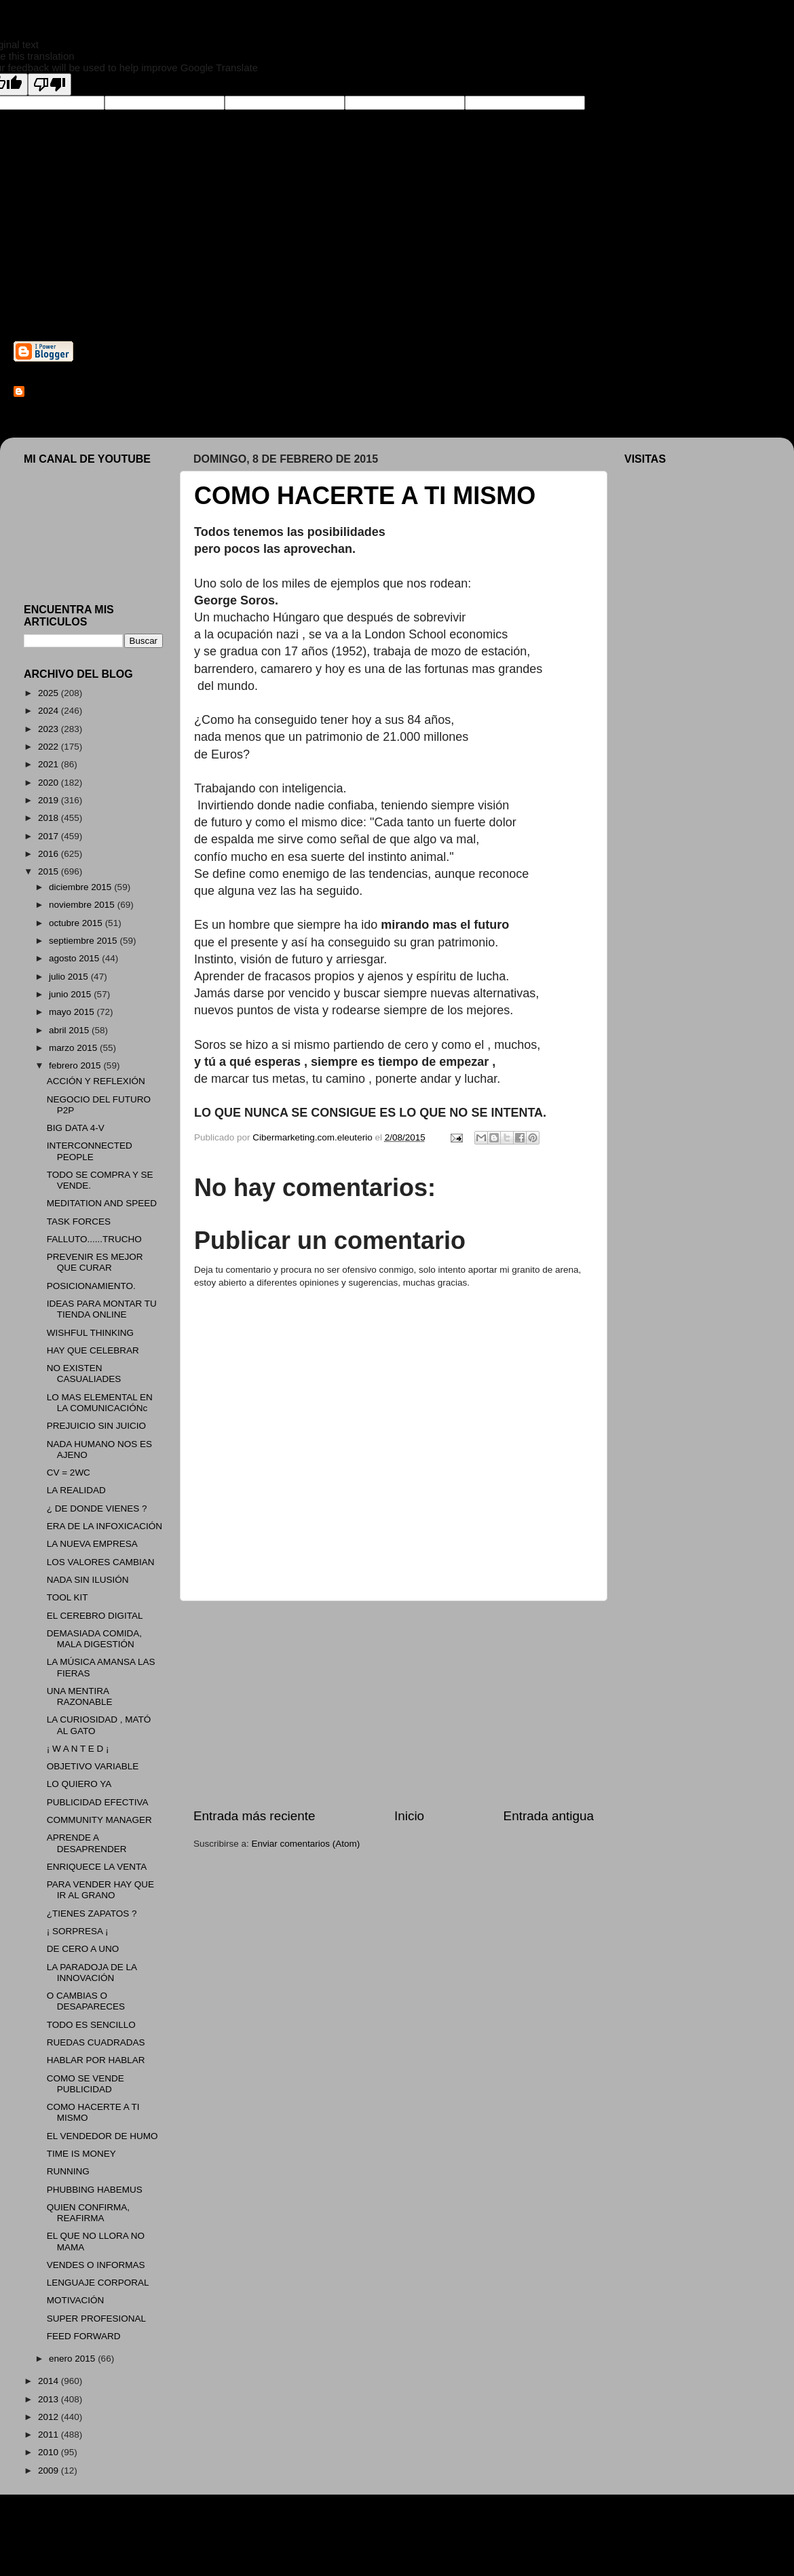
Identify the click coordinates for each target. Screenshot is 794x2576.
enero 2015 (73, 2358)
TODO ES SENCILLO (91, 2025)
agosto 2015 (75, 958)
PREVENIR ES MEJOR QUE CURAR (95, 1262)
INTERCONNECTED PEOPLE (89, 1150)
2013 (49, 2399)
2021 (49, 764)
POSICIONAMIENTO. (91, 1286)
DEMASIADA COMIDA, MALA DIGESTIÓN (94, 1638)
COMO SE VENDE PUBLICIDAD (85, 2083)
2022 (49, 747)
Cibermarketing (174, 269)
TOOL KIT (67, 1597)
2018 (49, 818)
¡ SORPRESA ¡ (78, 1931)
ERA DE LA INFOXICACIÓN (104, 1526)
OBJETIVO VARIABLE (93, 1766)
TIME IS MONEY (81, 2154)
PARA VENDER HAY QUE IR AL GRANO (100, 1889)
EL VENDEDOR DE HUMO (102, 2136)
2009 (49, 2470)
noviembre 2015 (83, 905)
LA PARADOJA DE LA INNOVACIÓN (92, 1972)
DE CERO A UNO (83, 1949)
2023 (49, 729)
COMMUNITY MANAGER (99, 1820)
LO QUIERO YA (79, 1784)
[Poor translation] (49, 84)
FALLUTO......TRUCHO (94, 1239)
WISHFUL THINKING (90, 1333)
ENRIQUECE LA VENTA (97, 1867)
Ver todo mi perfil (48, 410)
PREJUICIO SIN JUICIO (96, 1426)
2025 (49, 693)
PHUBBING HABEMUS (95, 2190)
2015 (49, 871)
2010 (49, 2452)
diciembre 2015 (81, 887)
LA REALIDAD (76, 1490)
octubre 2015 (77, 923)
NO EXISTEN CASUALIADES (84, 1373)
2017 (49, 836)
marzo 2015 (74, 1048)
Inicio (409, 1816)
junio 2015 (71, 994)
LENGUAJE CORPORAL (98, 2282)
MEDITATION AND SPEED (102, 1203)
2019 (49, 800)
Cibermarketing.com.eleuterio (92, 392)
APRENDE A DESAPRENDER (87, 1842)
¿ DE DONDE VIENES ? (97, 1508)
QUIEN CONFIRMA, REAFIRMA (88, 2212)
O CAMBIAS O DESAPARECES (86, 2001)
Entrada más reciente (254, 1816)
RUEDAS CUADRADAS (96, 2042)
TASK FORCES (79, 1221)
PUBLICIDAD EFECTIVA (98, 1802)
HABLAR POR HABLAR (96, 2060)
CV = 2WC (68, 1472)
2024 (49, 711)
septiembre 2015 (84, 941)
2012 (49, 2417)
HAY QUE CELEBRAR (93, 1350)
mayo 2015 (73, 1012)
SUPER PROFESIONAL (96, 2318)
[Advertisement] (393, 1704)
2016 (49, 854)
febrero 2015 (76, 1065)
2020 (49, 782)
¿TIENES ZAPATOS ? (92, 1913)
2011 (49, 2434)
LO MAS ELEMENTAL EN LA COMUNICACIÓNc (100, 1402)
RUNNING (68, 2171)
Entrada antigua (549, 1816)
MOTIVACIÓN (76, 2300)
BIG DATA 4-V (76, 1128)
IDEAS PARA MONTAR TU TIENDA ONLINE (102, 1309)
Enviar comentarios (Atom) (306, 1844)
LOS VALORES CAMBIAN (101, 1562)
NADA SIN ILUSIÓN (88, 1580)
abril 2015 (70, 1030)
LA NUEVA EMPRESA (92, 1544)
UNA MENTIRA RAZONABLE (80, 1696)
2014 (49, 2381)
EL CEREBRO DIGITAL (95, 1616)
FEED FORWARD (84, 2336)
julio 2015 (70, 977)
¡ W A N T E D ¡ (78, 1749)
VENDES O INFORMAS (96, 2265)
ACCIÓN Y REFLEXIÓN (96, 1081)
